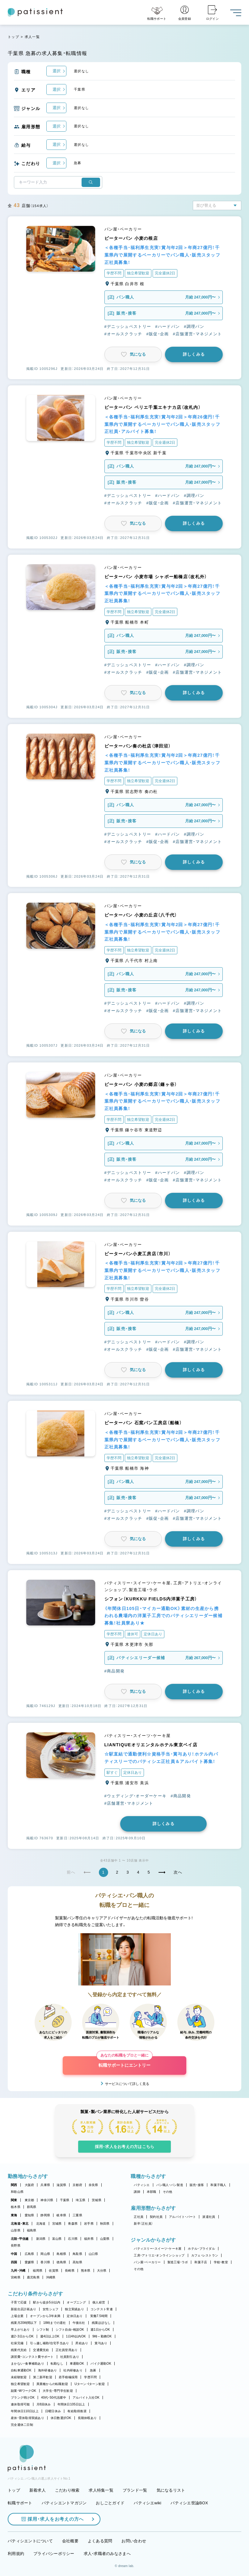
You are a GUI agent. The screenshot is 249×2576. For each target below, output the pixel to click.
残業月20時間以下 (24, 2322)
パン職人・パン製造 (169, 2185)
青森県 (73, 2223)
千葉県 (65, 2200)
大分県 (102, 2270)
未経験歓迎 (19, 2377)
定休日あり (74, 2316)
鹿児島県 (33, 2277)
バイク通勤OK (101, 2363)
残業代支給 (19, 2350)
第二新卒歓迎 (42, 2377)
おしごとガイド (110, 2503)
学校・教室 (221, 2262)
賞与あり (101, 2343)
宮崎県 (15, 2277)
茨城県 (96, 2200)
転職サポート (20, 2503)
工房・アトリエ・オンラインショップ (159, 2255)
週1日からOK (100, 2329)
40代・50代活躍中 (53, 2397)
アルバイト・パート (182, 2216)
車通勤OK (77, 2363)
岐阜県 (61, 2215)
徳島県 (61, 2262)
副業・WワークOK (23, 2390)
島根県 (61, 2254)
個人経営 (98, 2302)
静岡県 (45, 2215)
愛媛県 (29, 2262)
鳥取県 (77, 2254)
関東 (14, 2200)
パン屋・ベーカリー (147, 2262)
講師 (137, 2191)
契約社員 (156, 2216)
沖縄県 (51, 2277)
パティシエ (142, 2185)
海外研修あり (47, 2370)
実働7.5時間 (99, 2316)
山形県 (15, 2230)
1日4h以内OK (76, 2336)
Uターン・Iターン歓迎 (89, 2384)
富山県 (57, 2238)
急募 (93, 2370)
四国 (14, 2262)
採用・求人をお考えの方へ (52, 2519)
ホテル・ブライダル (201, 2248)
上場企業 (17, 2316)
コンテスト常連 (102, 2309)
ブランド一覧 (135, 2490)
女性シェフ (50, 2309)
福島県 (31, 2230)
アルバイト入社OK (86, 2397)
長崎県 (69, 2270)
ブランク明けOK (23, 2397)
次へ (178, 1872)
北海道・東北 (20, 2223)
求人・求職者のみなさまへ (107, 2553)
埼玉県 (80, 2200)
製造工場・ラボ (177, 2262)
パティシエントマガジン (64, 2503)
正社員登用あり (67, 2350)
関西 (14, 2185)
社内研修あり (72, 2370)
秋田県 (105, 2223)
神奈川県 (46, 2200)
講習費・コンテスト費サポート (32, 2356)
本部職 (151, 2191)
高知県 (77, 2262)
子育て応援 (19, 2302)
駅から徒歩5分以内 (46, 2302)
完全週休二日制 (22, 2424)
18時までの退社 (54, 2322)
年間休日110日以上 (25, 2411)
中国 (14, 2254)
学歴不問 (90, 2377)
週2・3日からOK (22, 2336)
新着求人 (37, 2490)
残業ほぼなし (101, 2322)
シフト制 (42, 2329)
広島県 (29, 2254)
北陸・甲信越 (20, 2238)
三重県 (77, 2215)
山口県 (93, 2254)
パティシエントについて (30, 2541)
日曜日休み (53, 2411)
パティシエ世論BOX (189, 2503)
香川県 (45, 2262)
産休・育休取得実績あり (27, 2418)
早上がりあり (20, 2329)
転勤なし (57, 2363)
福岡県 (37, 2270)
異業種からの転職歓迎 (52, 2384)
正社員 (138, 2216)
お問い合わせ (133, 2541)
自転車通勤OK (21, 2370)
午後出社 (79, 2322)
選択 (57, 71)
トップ (13, 37)
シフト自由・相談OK (70, 2329)
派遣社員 (208, 2216)
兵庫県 (45, 2185)
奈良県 (93, 2185)
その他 (167, 2191)
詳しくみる (194, 354)
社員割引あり (69, 2356)
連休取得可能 (20, 2404)
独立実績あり (74, 2309)
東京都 (29, 2200)
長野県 (15, 2245)
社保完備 (17, 2343)
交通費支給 (41, 2350)
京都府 (77, 2185)
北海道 (41, 2223)
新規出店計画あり (23, 2309)
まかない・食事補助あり (27, 2363)
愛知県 (29, 2215)
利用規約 (16, 2553)
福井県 (89, 2238)
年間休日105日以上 (71, 2404)
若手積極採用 (68, 2377)
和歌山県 (17, 2191)
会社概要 (70, 2541)
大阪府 (29, 2185)
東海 (14, 2215)
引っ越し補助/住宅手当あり (49, 2343)
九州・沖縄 (18, 2270)
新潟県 (41, 2238)
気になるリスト (171, 2490)
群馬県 (31, 2207)
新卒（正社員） (143, 2223)
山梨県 (105, 2238)
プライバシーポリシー (53, 2553)
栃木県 (15, 2207)
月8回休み (43, 2404)
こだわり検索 (67, 2490)
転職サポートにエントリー (124, 2062)
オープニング (76, 2302)
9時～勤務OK (102, 2336)
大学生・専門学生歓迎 (58, 2390)
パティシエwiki (147, 2503)
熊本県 (86, 2270)
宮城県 (57, 2223)
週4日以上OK (50, 2336)
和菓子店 (200, 2262)
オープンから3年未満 (45, 2316)
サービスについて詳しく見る (127, 2084)
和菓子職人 (218, 2185)
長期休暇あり (87, 2418)
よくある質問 (100, 2541)
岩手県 (89, 2223)
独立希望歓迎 (20, 2384)
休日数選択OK (61, 2418)
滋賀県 (61, 2185)
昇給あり (81, 2343)
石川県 (73, 2238)
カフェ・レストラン (204, 2255)
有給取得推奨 (77, 2411)
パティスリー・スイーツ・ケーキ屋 (157, 2248)
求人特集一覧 (101, 2490)
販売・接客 (197, 2185)
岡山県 (45, 2254)
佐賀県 (53, 2270)
